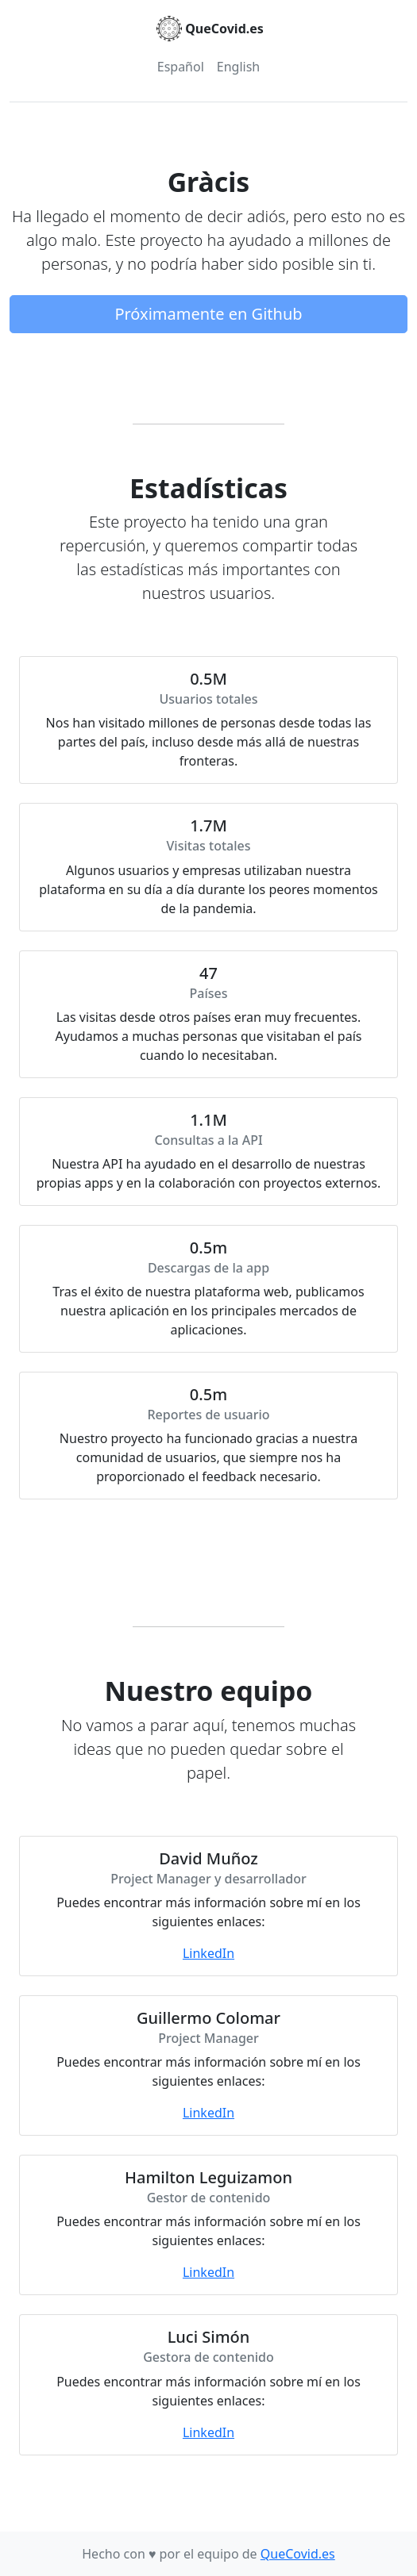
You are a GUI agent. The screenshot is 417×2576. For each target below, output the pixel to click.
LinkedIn (208, 1953)
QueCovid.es (298, 2554)
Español (180, 66)
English (238, 66)
